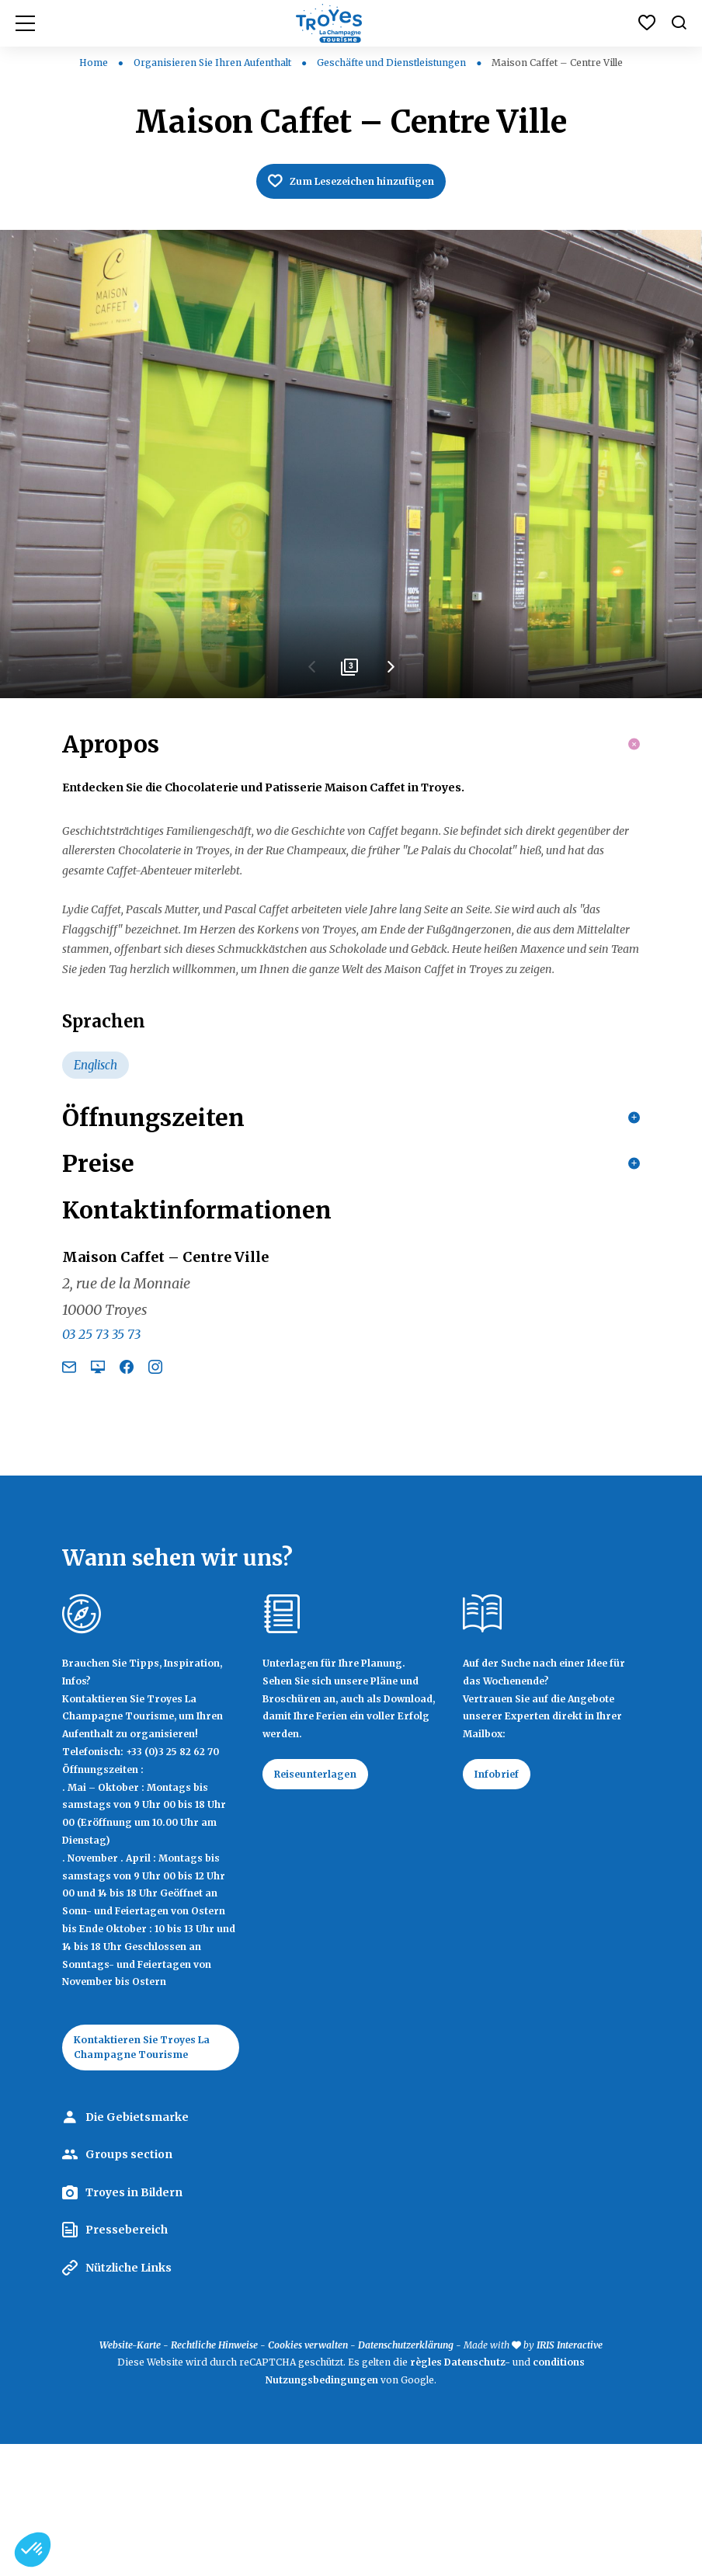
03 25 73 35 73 (101, 1457)
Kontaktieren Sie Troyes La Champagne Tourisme (150, 2174)
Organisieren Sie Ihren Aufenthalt (214, 62)
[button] (32, 2549)
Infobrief (504, 1900)
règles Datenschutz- (461, 2494)
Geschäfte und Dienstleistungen (392, 62)
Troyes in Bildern (133, 2324)
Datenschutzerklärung (406, 2476)
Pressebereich (126, 2362)
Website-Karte (130, 2476)
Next (389, 675)
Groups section (128, 2286)
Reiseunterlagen (326, 1900)
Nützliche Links (128, 2400)
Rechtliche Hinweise (214, 2476)
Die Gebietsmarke (137, 2248)
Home (93, 62)
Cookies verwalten (308, 2476)
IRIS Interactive (570, 2476)
